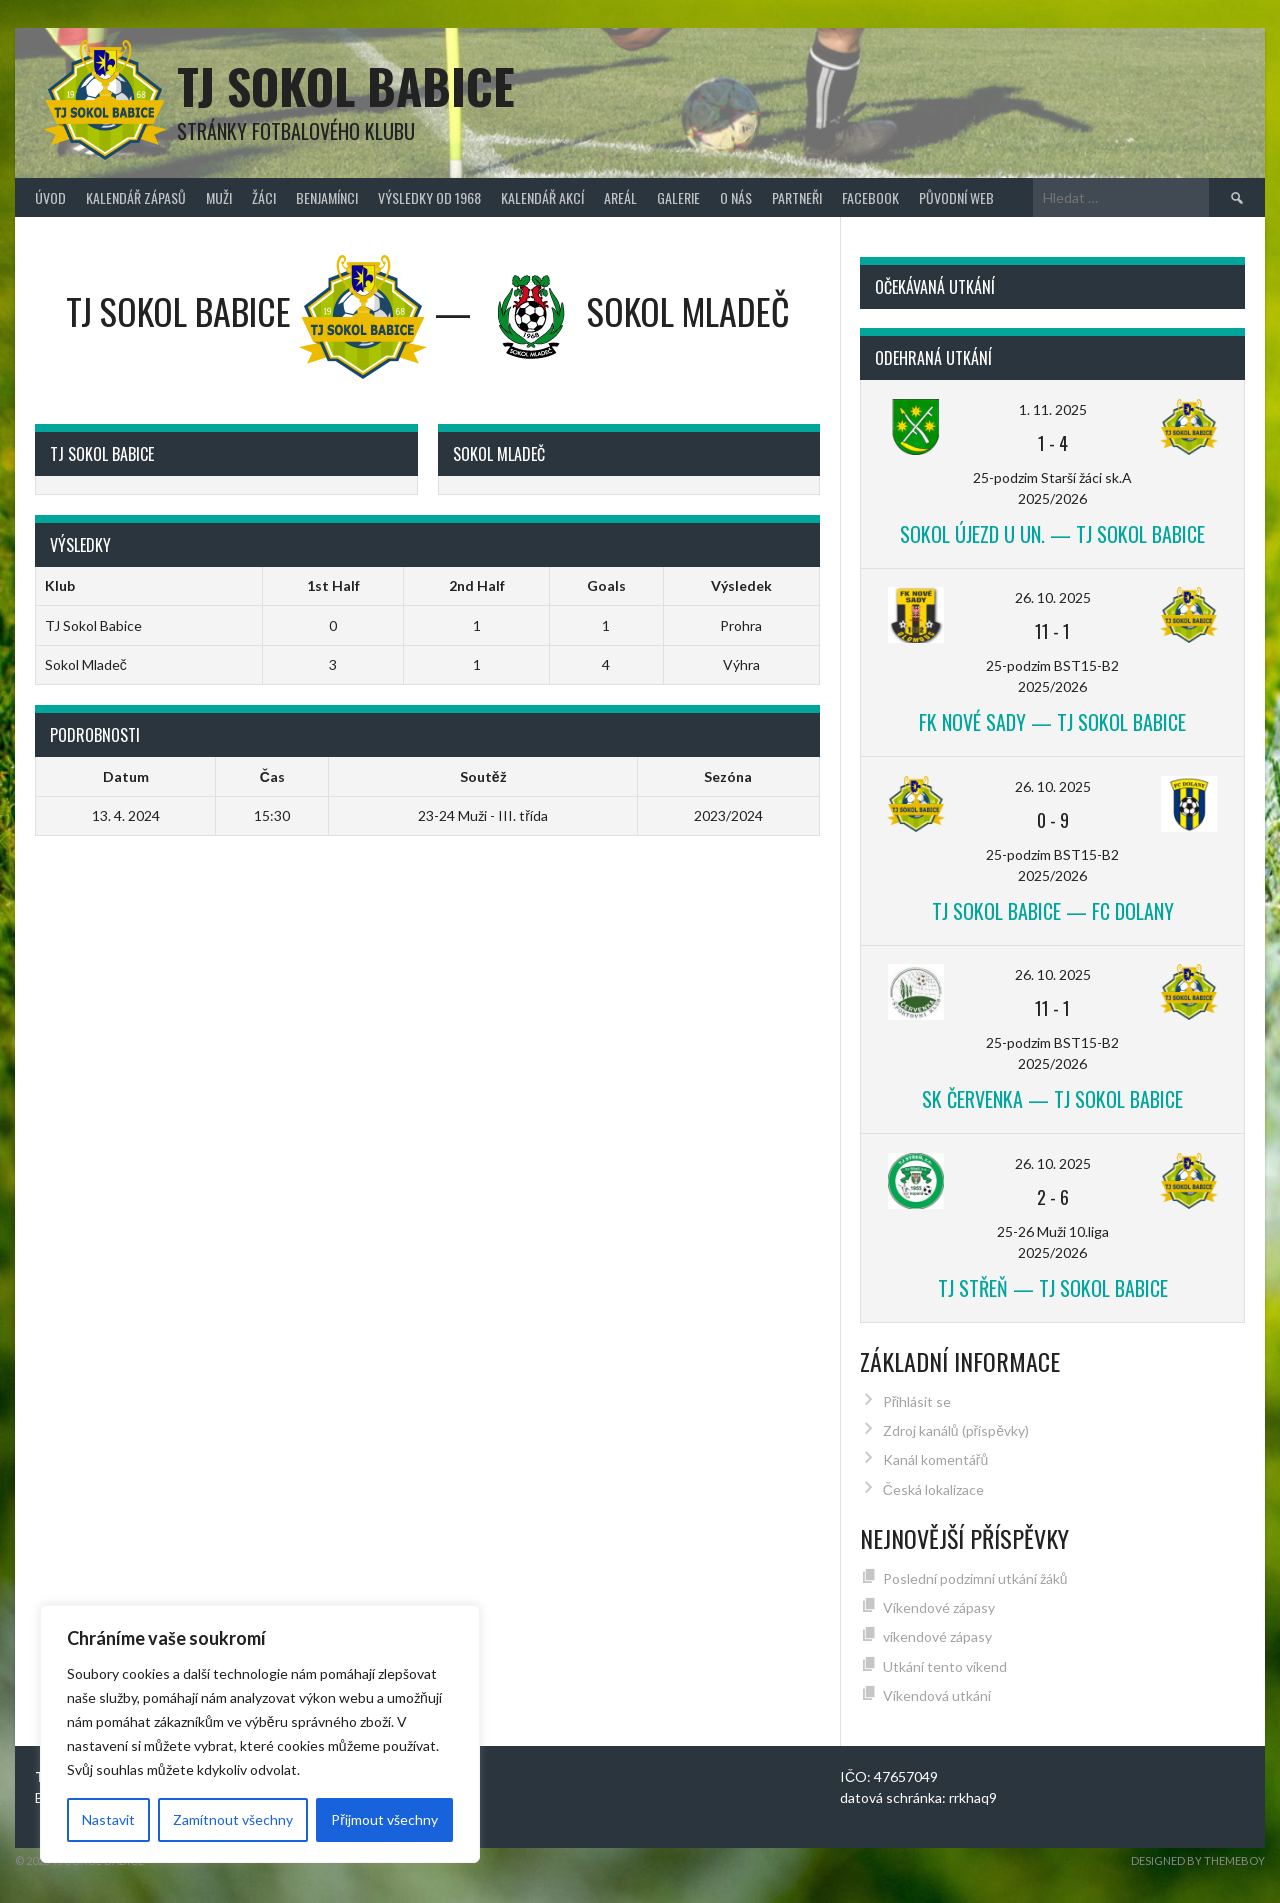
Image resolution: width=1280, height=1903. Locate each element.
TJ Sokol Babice (346, 85)
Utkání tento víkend (945, 1666)
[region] (260, 1734)
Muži (219, 197)
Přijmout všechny (384, 1819)
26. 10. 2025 (1053, 597)
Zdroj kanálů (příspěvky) (956, 1430)
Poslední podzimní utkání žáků (975, 1578)
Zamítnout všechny (233, 1819)
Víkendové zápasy (939, 1607)
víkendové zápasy (937, 1636)
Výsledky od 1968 (429, 197)
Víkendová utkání (937, 1695)
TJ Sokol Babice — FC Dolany (1053, 911)
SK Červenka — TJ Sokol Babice (1052, 1099)
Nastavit (108, 1819)
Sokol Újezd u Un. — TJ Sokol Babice (1052, 534)
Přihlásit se (917, 1401)
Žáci (264, 197)
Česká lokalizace (933, 1489)
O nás (736, 197)
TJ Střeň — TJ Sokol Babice (1053, 1288)
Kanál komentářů (935, 1459)
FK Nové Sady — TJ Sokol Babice (1052, 722)
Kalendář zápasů (136, 197)
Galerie (678, 197)
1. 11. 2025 (1053, 409)
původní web (956, 197)
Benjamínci (327, 197)
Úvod (50, 197)
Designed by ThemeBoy (1198, 1860)
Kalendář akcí (542, 197)
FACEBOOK (870, 197)
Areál (620, 197)
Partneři (797, 197)
